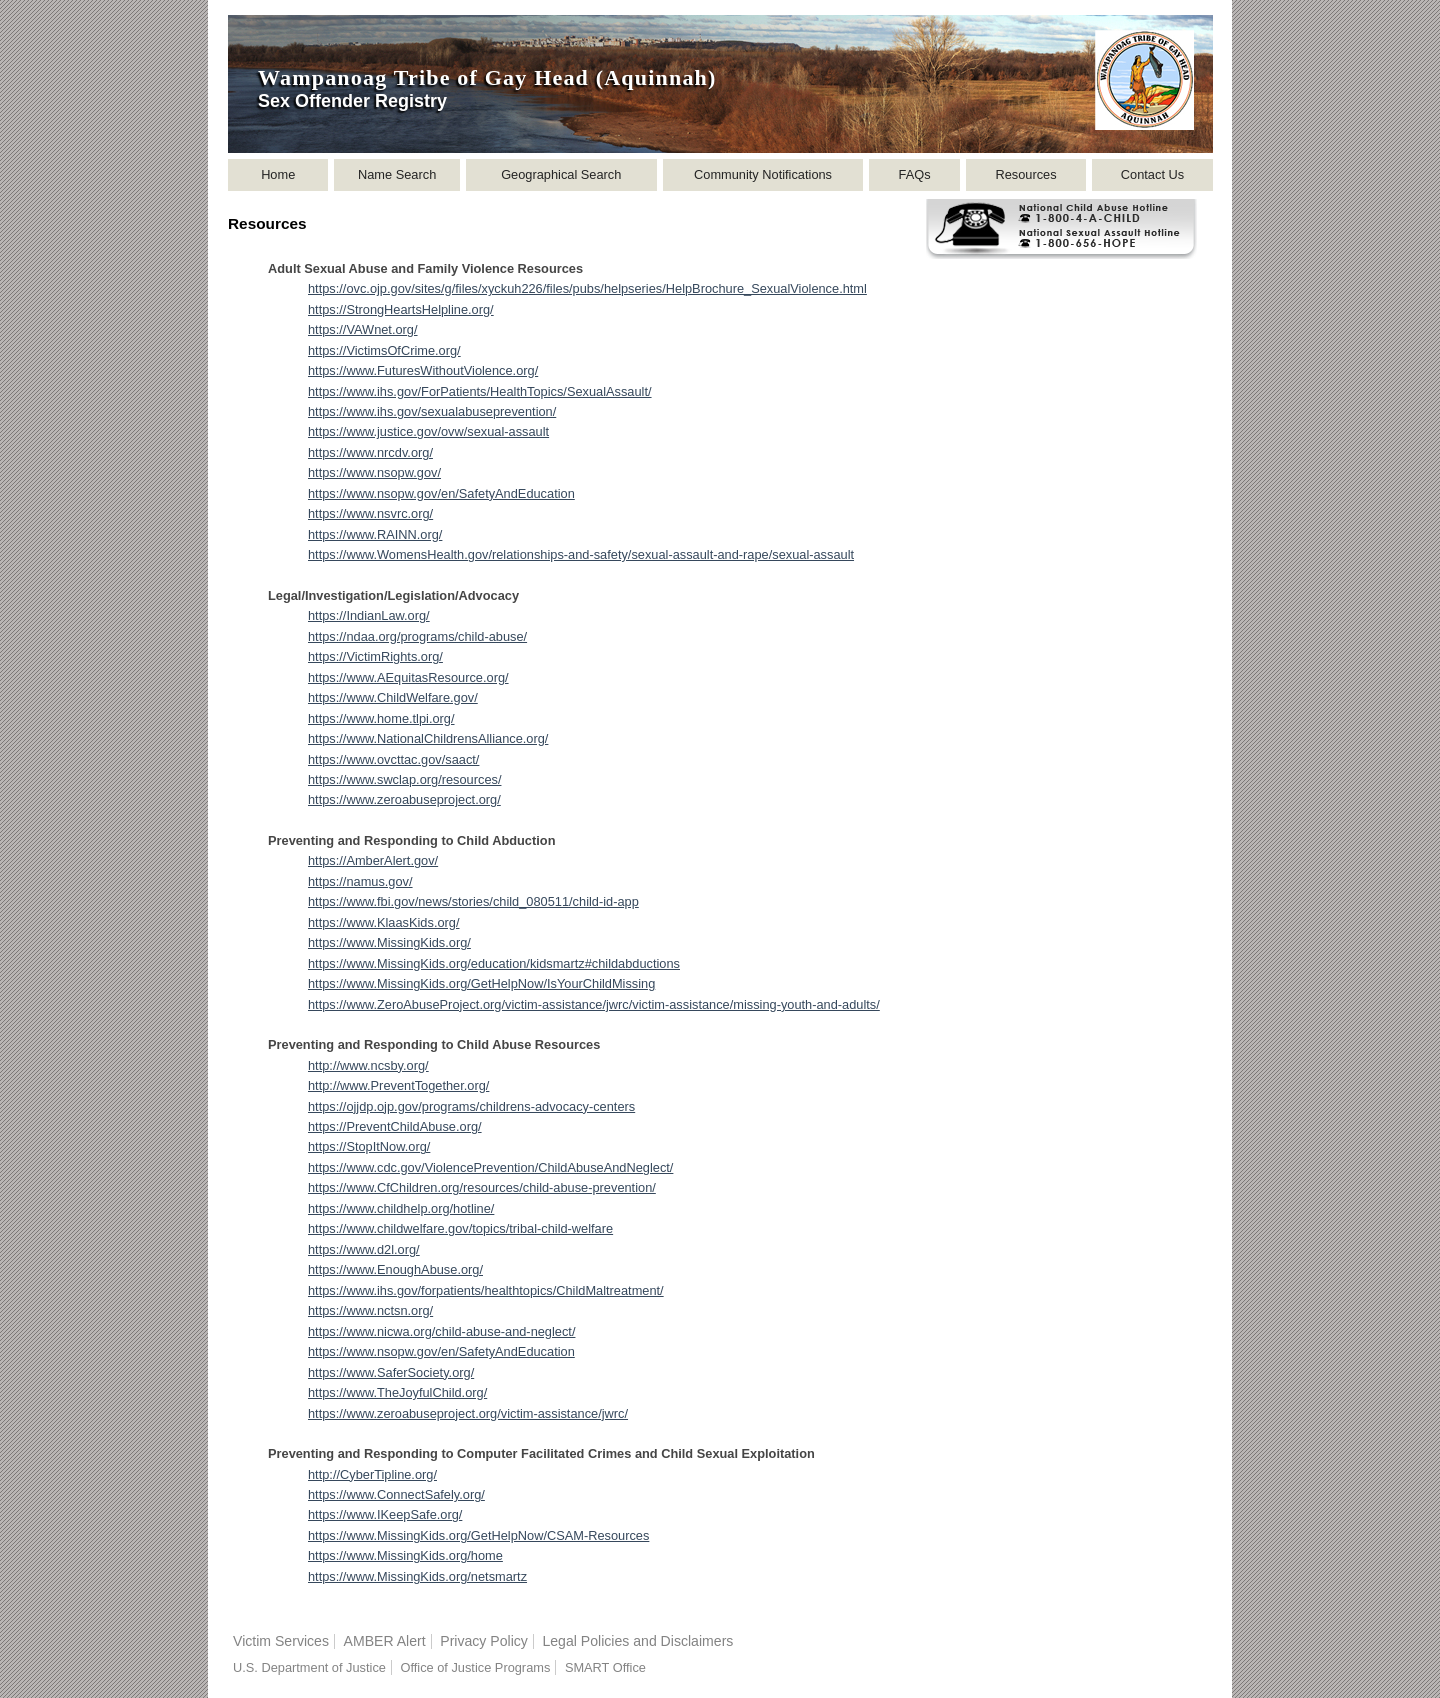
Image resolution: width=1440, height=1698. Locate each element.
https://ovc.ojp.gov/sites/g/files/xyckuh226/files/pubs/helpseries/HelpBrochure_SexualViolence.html (587, 288)
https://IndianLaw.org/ (369, 615)
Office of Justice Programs (475, 1667)
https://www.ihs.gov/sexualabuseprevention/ (432, 411)
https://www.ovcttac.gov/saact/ (393, 759)
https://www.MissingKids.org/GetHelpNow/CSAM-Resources (478, 1535)
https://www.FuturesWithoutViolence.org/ (423, 370)
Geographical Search (561, 174)
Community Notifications (763, 174)
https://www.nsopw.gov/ (374, 472)
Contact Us (1152, 174)
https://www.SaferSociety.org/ (391, 1372)
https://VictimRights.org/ (375, 656)
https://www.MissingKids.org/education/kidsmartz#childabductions (494, 963)
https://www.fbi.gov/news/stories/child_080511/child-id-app (473, 901)
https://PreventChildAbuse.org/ (395, 1126)
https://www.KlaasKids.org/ (384, 922)
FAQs (915, 174)
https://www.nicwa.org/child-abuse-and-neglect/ (441, 1331)
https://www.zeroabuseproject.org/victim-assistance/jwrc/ (468, 1413)
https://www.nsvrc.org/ (370, 513)
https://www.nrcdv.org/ (370, 452)
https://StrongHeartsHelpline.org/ (401, 309)
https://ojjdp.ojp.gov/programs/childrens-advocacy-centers (471, 1106)
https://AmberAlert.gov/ (373, 860)
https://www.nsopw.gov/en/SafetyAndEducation (441, 493)
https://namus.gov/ (360, 881)
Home (278, 174)
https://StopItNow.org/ (369, 1146)
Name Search (397, 174)
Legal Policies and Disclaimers (637, 1641)
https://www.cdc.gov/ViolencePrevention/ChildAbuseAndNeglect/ (490, 1167)
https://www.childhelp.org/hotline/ (401, 1208)
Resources (1025, 174)
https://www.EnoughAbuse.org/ (395, 1269)
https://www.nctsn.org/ (370, 1310)
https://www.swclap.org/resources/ (404, 779)
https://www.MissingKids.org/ (389, 942)
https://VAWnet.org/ (363, 329)
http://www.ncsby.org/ (368, 1065)
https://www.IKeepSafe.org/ (385, 1514)
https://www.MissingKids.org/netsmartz (417, 1576)
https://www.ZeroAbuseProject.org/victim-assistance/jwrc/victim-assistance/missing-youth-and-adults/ (594, 1004)
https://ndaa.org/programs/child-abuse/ (417, 636)
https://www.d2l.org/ (364, 1249)
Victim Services (281, 1641)
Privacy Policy (484, 1641)
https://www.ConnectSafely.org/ (396, 1494)
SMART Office (605, 1667)
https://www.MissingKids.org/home (405, 1555)
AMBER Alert (385, 1641)
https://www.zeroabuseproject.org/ (404, 799)
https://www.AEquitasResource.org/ (408, 677)
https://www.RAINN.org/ (375, 534)
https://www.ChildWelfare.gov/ (393, 697)
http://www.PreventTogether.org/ (398, 1085)
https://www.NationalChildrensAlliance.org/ (428, 738)
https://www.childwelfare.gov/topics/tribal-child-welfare (460, 1228)
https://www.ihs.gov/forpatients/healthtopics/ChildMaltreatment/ (486, 1290)
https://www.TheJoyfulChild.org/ (397, 1392)
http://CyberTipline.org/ (372, 1474)
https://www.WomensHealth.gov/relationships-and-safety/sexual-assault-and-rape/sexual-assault (581, 554)
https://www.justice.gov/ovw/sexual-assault (428, 431)
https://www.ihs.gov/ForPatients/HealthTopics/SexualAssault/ (480, 391)
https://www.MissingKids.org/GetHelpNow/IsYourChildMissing (481, 983)
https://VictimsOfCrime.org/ (384, 350)
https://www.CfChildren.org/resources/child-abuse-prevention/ (482, 1187)
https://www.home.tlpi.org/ (381, 718)
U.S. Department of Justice (309, 1667)
